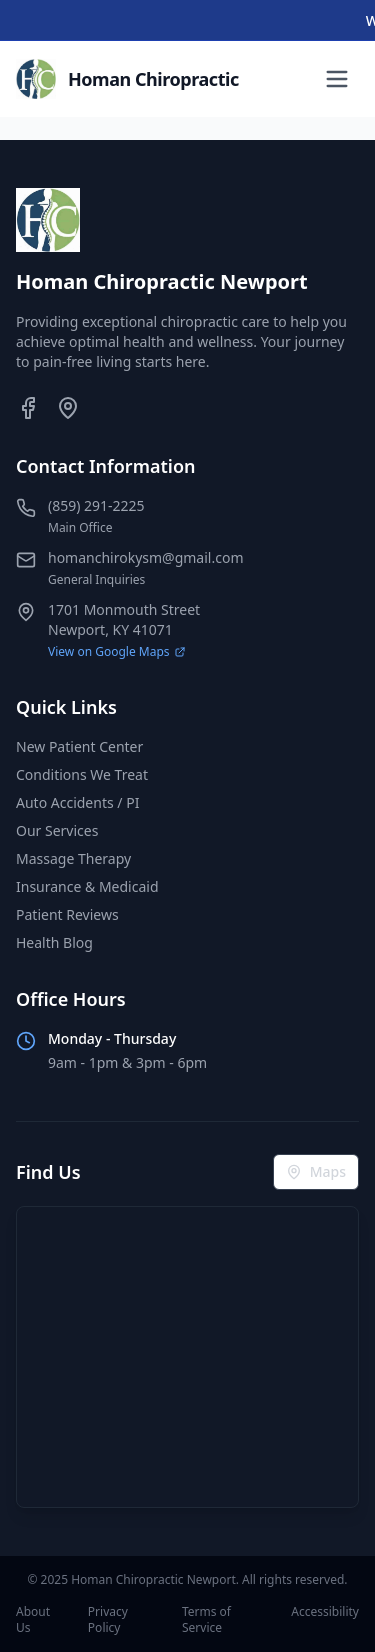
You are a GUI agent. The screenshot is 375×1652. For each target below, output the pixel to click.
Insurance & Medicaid (87, 886)
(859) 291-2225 (96, 505)
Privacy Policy (108, 1620)
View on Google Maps (117, 652)
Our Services (57, 830)
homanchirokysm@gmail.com (145, 557)
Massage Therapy (73, 858)
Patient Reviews (67, 914)
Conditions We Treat (82, 774)
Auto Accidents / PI (77, 802)
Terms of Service (206, 1620)
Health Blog (54, 942)
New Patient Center (79, 746)
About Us (33, 1620)
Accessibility (325, 1612)
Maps (316, 1171)
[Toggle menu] (337, 79)
